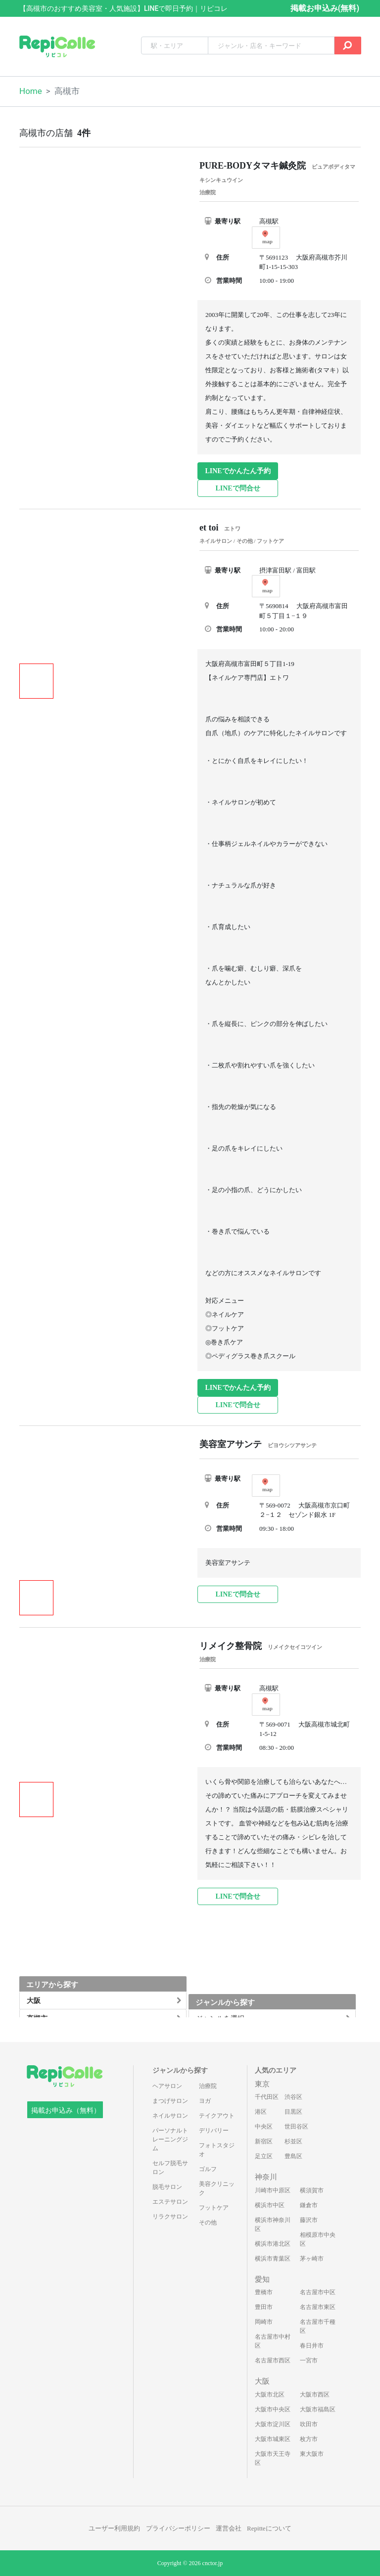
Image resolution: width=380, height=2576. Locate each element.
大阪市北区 (270, 2394)
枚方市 (309, 2439)
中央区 (264, 2126)
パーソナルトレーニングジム (170, 2139)
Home (30, 91)
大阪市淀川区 (272, 2424)
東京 (262, 2084)
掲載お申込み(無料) (324, 8)
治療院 (208, 2086)
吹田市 (309, 2424)
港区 (261, 2111)
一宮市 (309, 2360)
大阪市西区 (315, 2394)
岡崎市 (264, 2321)
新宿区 (264, 2141)
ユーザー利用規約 (114, 2528)
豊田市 (264, 2307)
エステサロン (170, 2201)
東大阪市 (312, 2453)
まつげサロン (170, 2100)
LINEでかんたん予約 (237, 471)
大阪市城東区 (272, 2439)
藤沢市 (309, 2220)
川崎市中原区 (272, 2190)
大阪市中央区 (272, 2409)
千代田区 (267, 2096)
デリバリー (214, 2130)
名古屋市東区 (317, 2307)
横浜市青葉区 (272, 2258)
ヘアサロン (167, 2086)
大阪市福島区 (317, 2409)
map (267, 237)
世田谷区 (296, 2126)
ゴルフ (208, 2169)
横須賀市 (312, 2190)
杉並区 (293, 2141)
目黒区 (293, 2111)
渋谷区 (293, 2096)
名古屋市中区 (317, 2292)
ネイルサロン (170, 2115)
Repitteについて (269, 2528)
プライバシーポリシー (178, 2528)
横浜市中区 (270, 2205)
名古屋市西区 (272, 2360)
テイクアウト (217, 2115)
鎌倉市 (309, 2205)
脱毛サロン (167, 2186)
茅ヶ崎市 (312, 2258)
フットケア (214, 2207)
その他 (208, 2222)
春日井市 (312, 2345)
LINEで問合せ (237, 488)
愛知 (262, 2279)
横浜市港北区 (272, 2243)
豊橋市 (264, 2292)
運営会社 (228, 2528)
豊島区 (293, 2156)
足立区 (264, 2156)
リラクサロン (170, 2216)
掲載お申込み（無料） (65, 2110)
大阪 (262, 2381)
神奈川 (266, 2177)
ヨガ (205, 2100)
